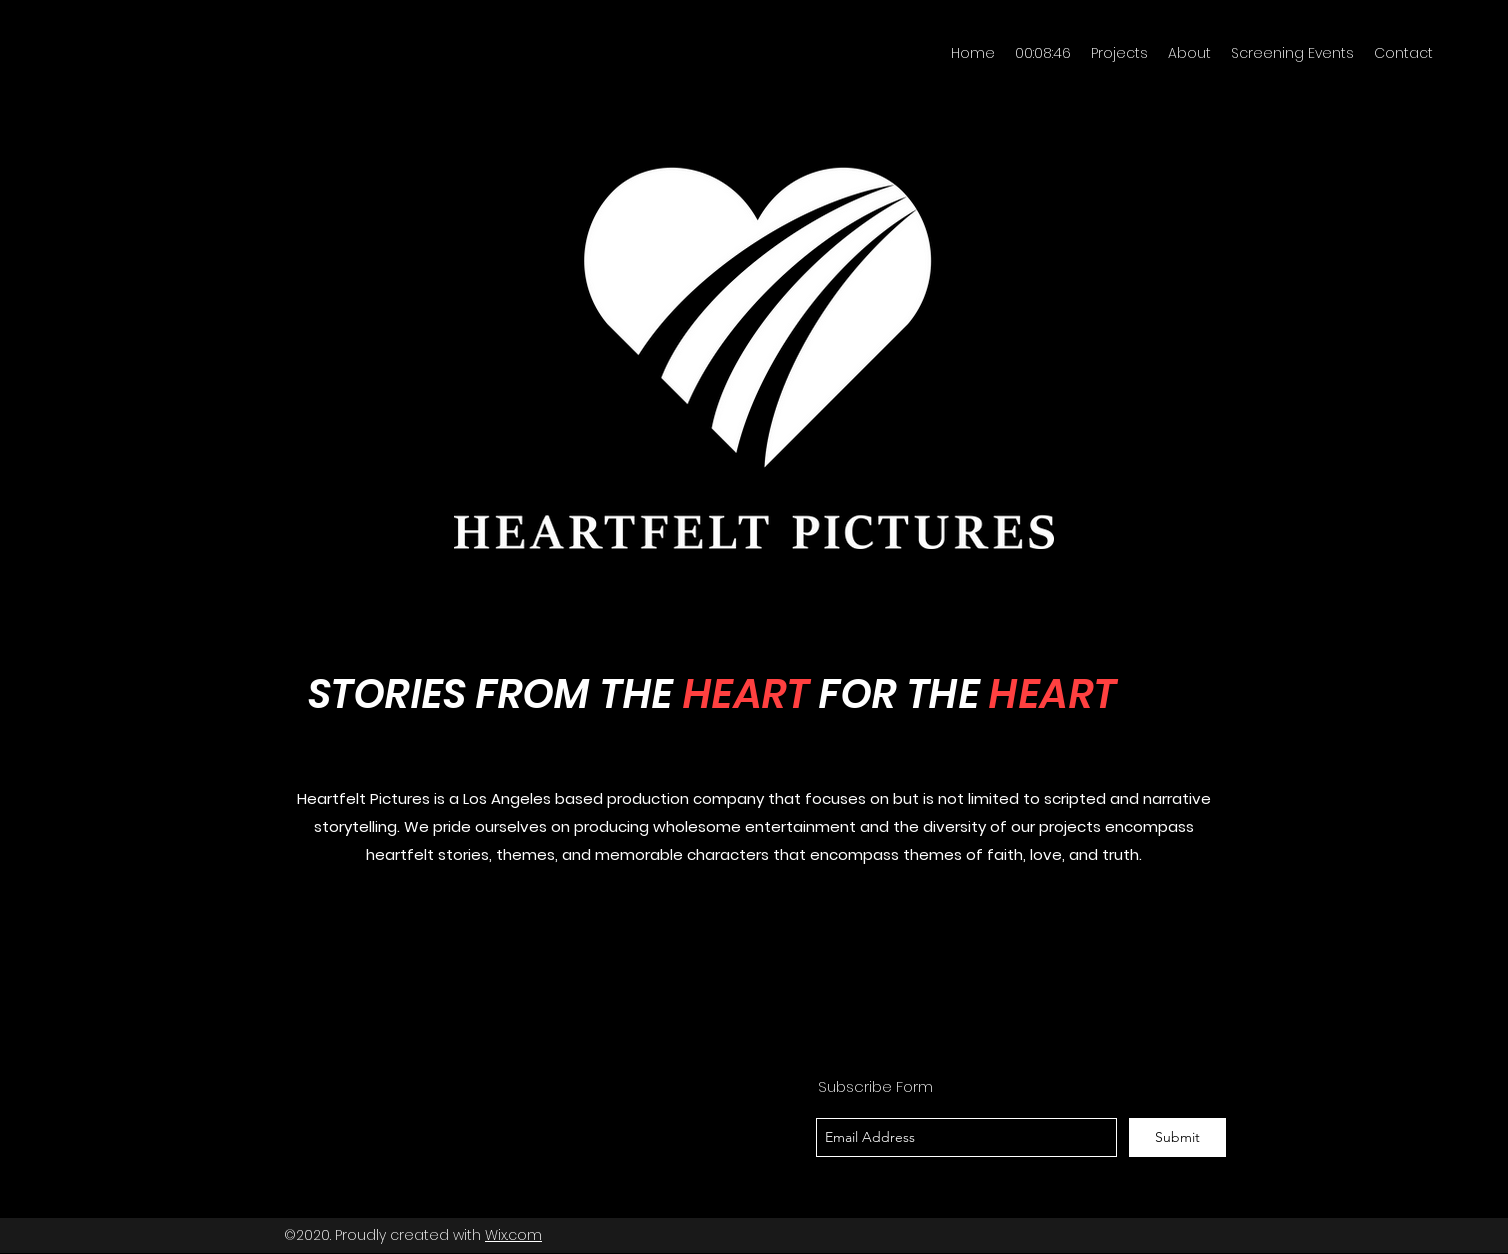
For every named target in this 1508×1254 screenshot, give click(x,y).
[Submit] (1177, 1137)
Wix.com (513, 1235)
